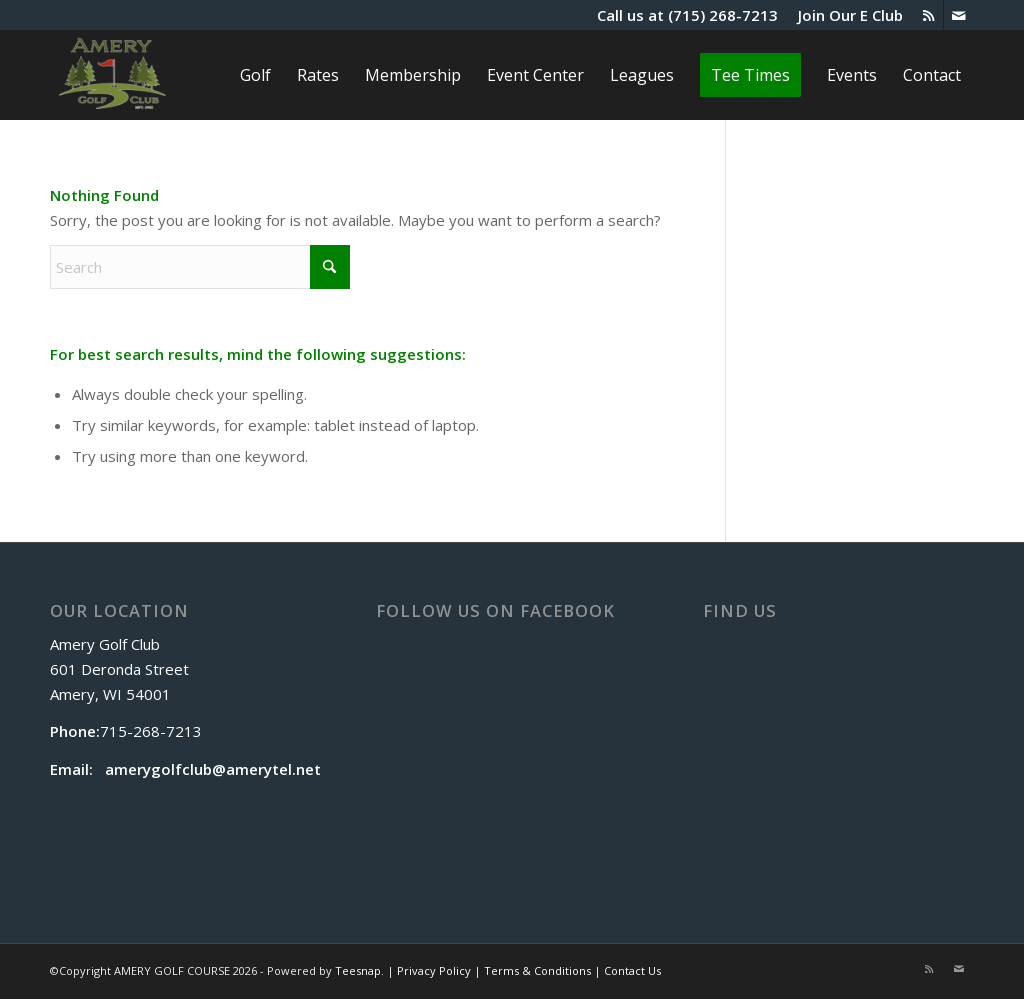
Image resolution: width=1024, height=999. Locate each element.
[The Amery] (112, 75)
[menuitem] (845, 15)
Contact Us (632, 970)
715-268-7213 (151, 731)
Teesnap (358, 970)
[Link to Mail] (959, 15)
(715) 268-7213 (723, 15)
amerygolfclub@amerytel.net (213, 769)
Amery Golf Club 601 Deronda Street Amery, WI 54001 (119, 669)
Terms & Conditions (537, 970)
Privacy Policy (434, 970)
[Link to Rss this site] (928, 15)
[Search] (200, 267)
